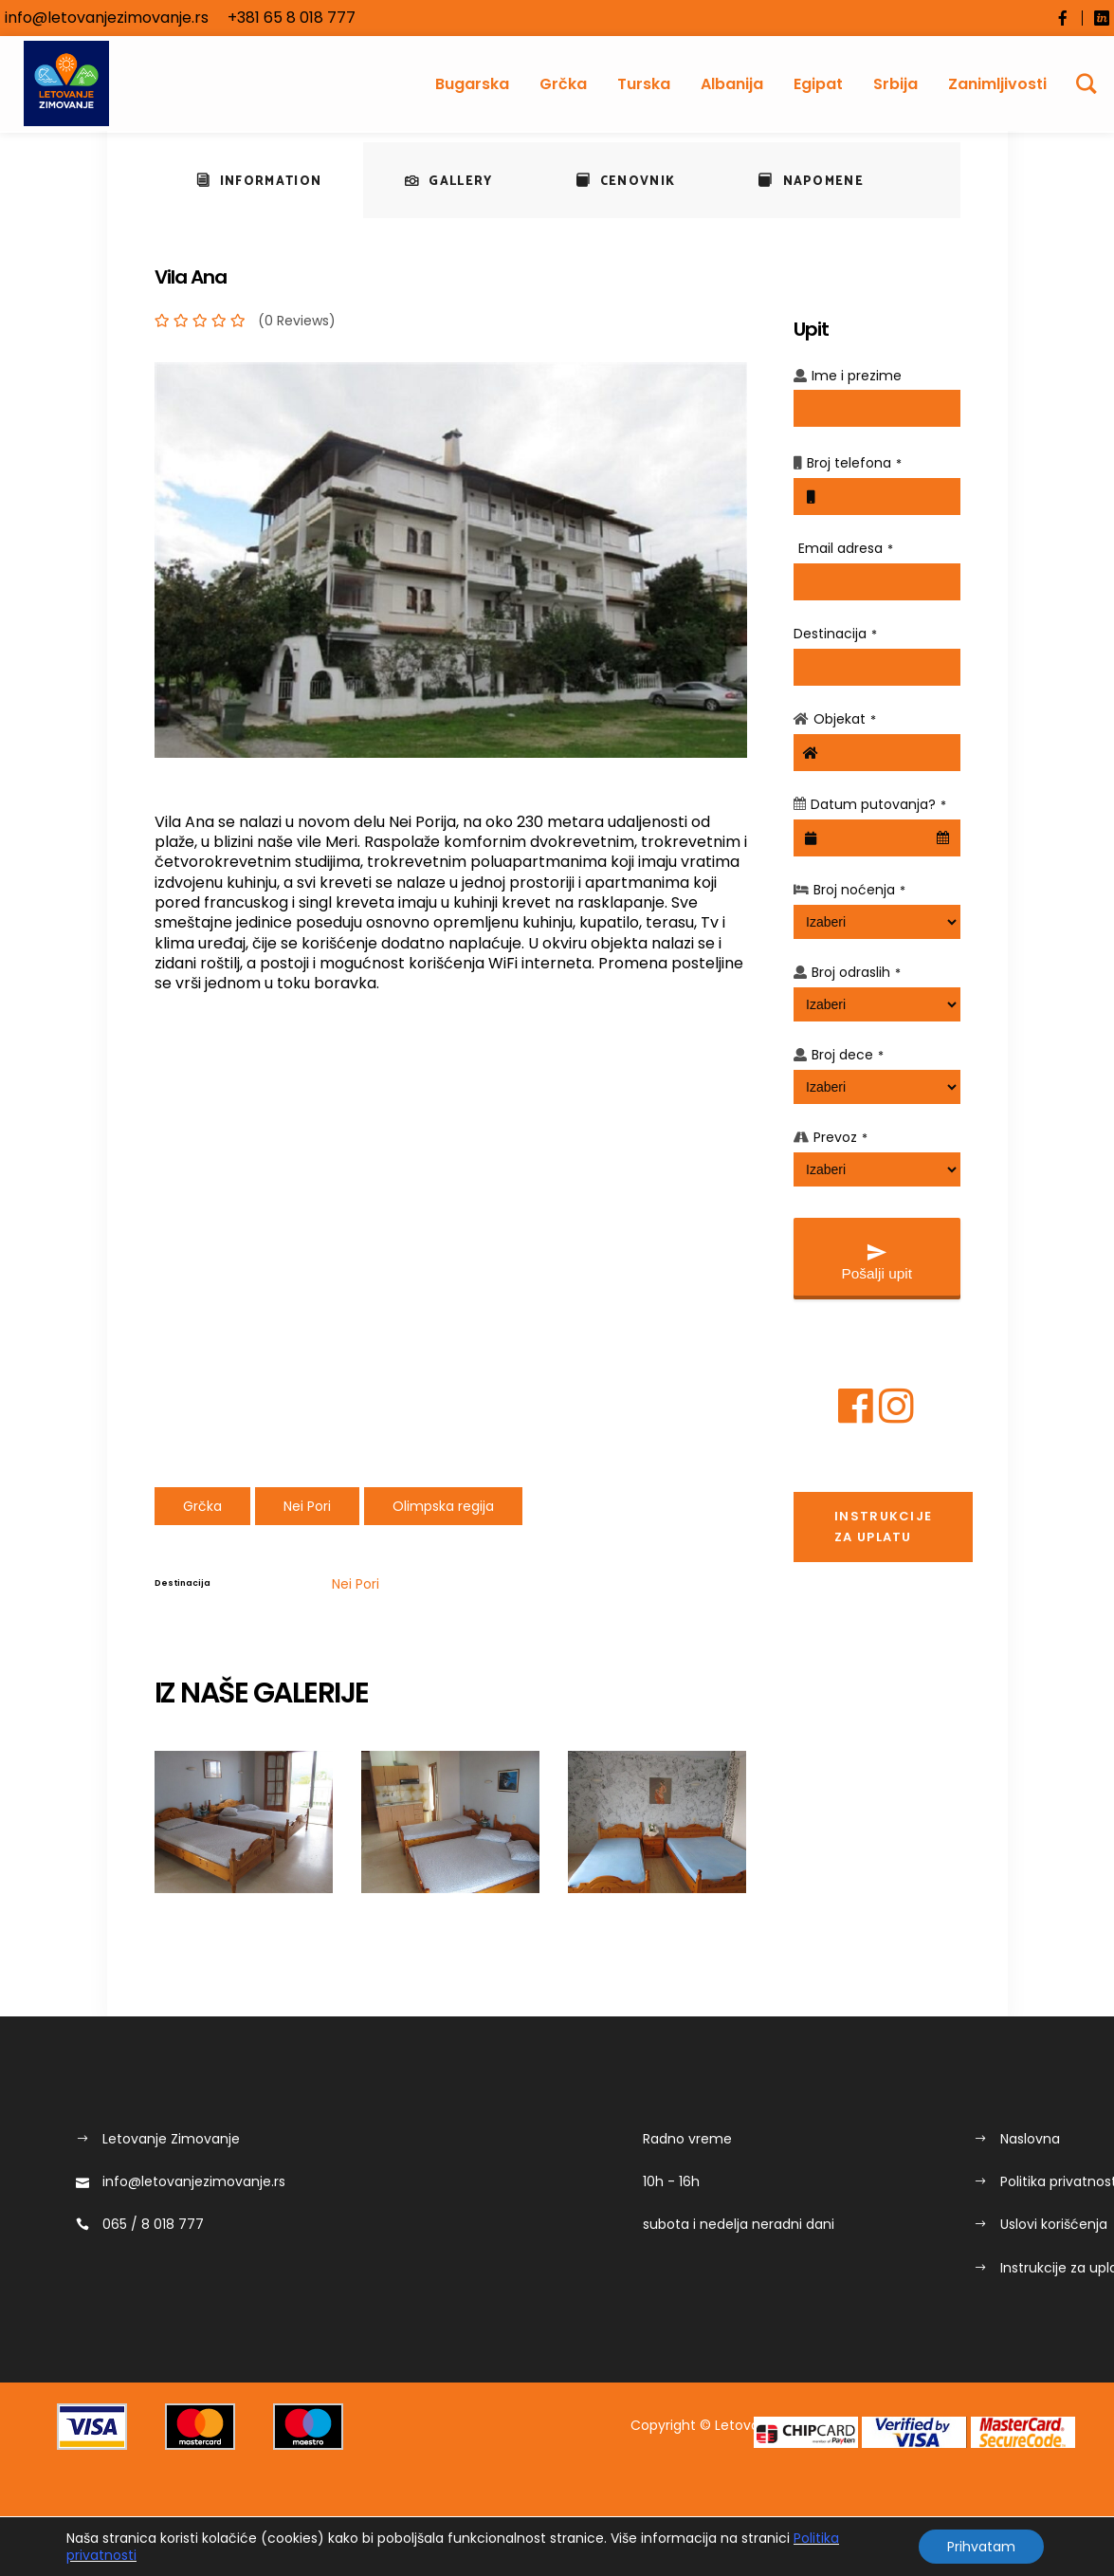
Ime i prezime (857, 375)
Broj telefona (854, 462)
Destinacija (835, 633)
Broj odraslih (856, 972)
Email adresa (845, 548)
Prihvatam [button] (981, 2546)
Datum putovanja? (878, 804)
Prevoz (840, 1137)
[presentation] (259, 180)
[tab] (259, 180)
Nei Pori (355, 1583)
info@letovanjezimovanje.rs (107, 17)
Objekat (844, 718)
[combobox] (877, 837)
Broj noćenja (859, 889)
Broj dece (848, 1054)
